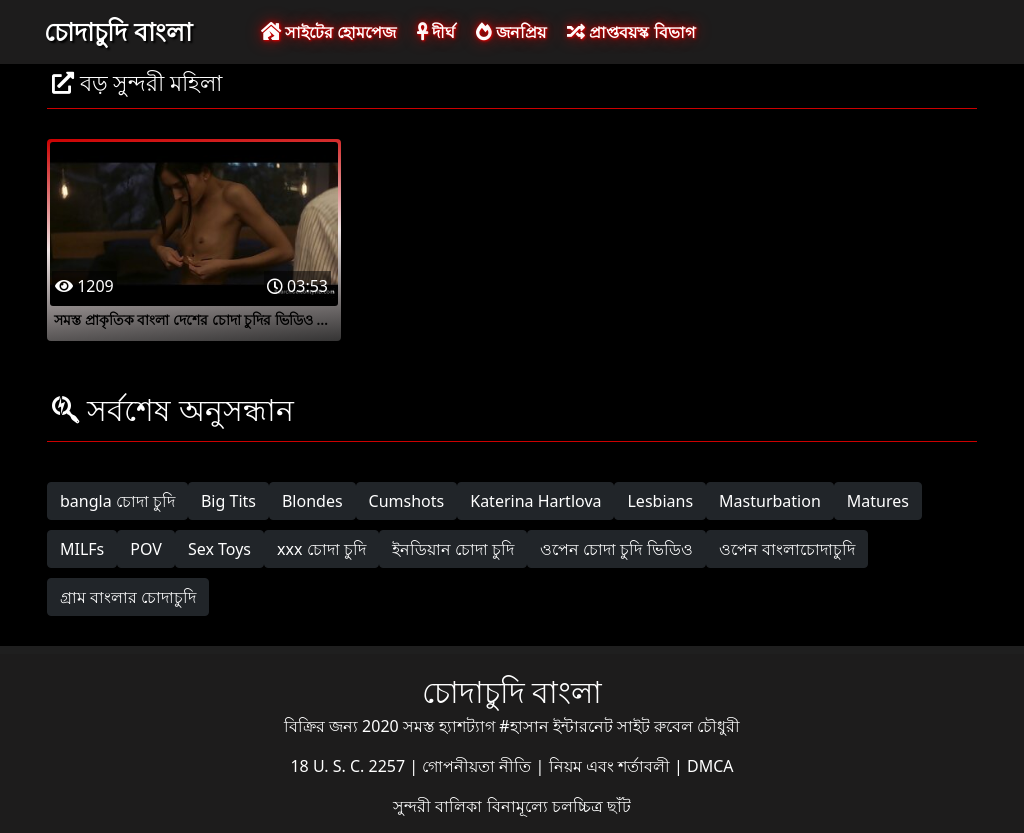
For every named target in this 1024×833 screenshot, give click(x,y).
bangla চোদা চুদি (117, 501)
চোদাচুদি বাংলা (118, 31)
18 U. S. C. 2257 (349, 766)
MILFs (82, 549)
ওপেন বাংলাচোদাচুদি (787, 549)
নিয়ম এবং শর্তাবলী (611, 766)
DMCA (710, 766)
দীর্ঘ (436, 32)
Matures (878, 501)
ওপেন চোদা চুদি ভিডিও (616, 549)
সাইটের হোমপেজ (328, 32)
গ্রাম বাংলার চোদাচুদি (128, 597)
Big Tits (228, 501)
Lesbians (660, 501)
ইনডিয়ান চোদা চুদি (453, 549)
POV (146, 549)
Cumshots (407, 501)
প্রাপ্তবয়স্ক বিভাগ (630, 32)
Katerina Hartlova (535, 501)
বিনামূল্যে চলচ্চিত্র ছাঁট (559, 806)
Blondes (312, 501)
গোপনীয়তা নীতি (478, 766)
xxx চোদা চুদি (321, 549)
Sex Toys (219, 549)
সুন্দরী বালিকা (439, 806)
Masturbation (770, 501)
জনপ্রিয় (511, 32)
